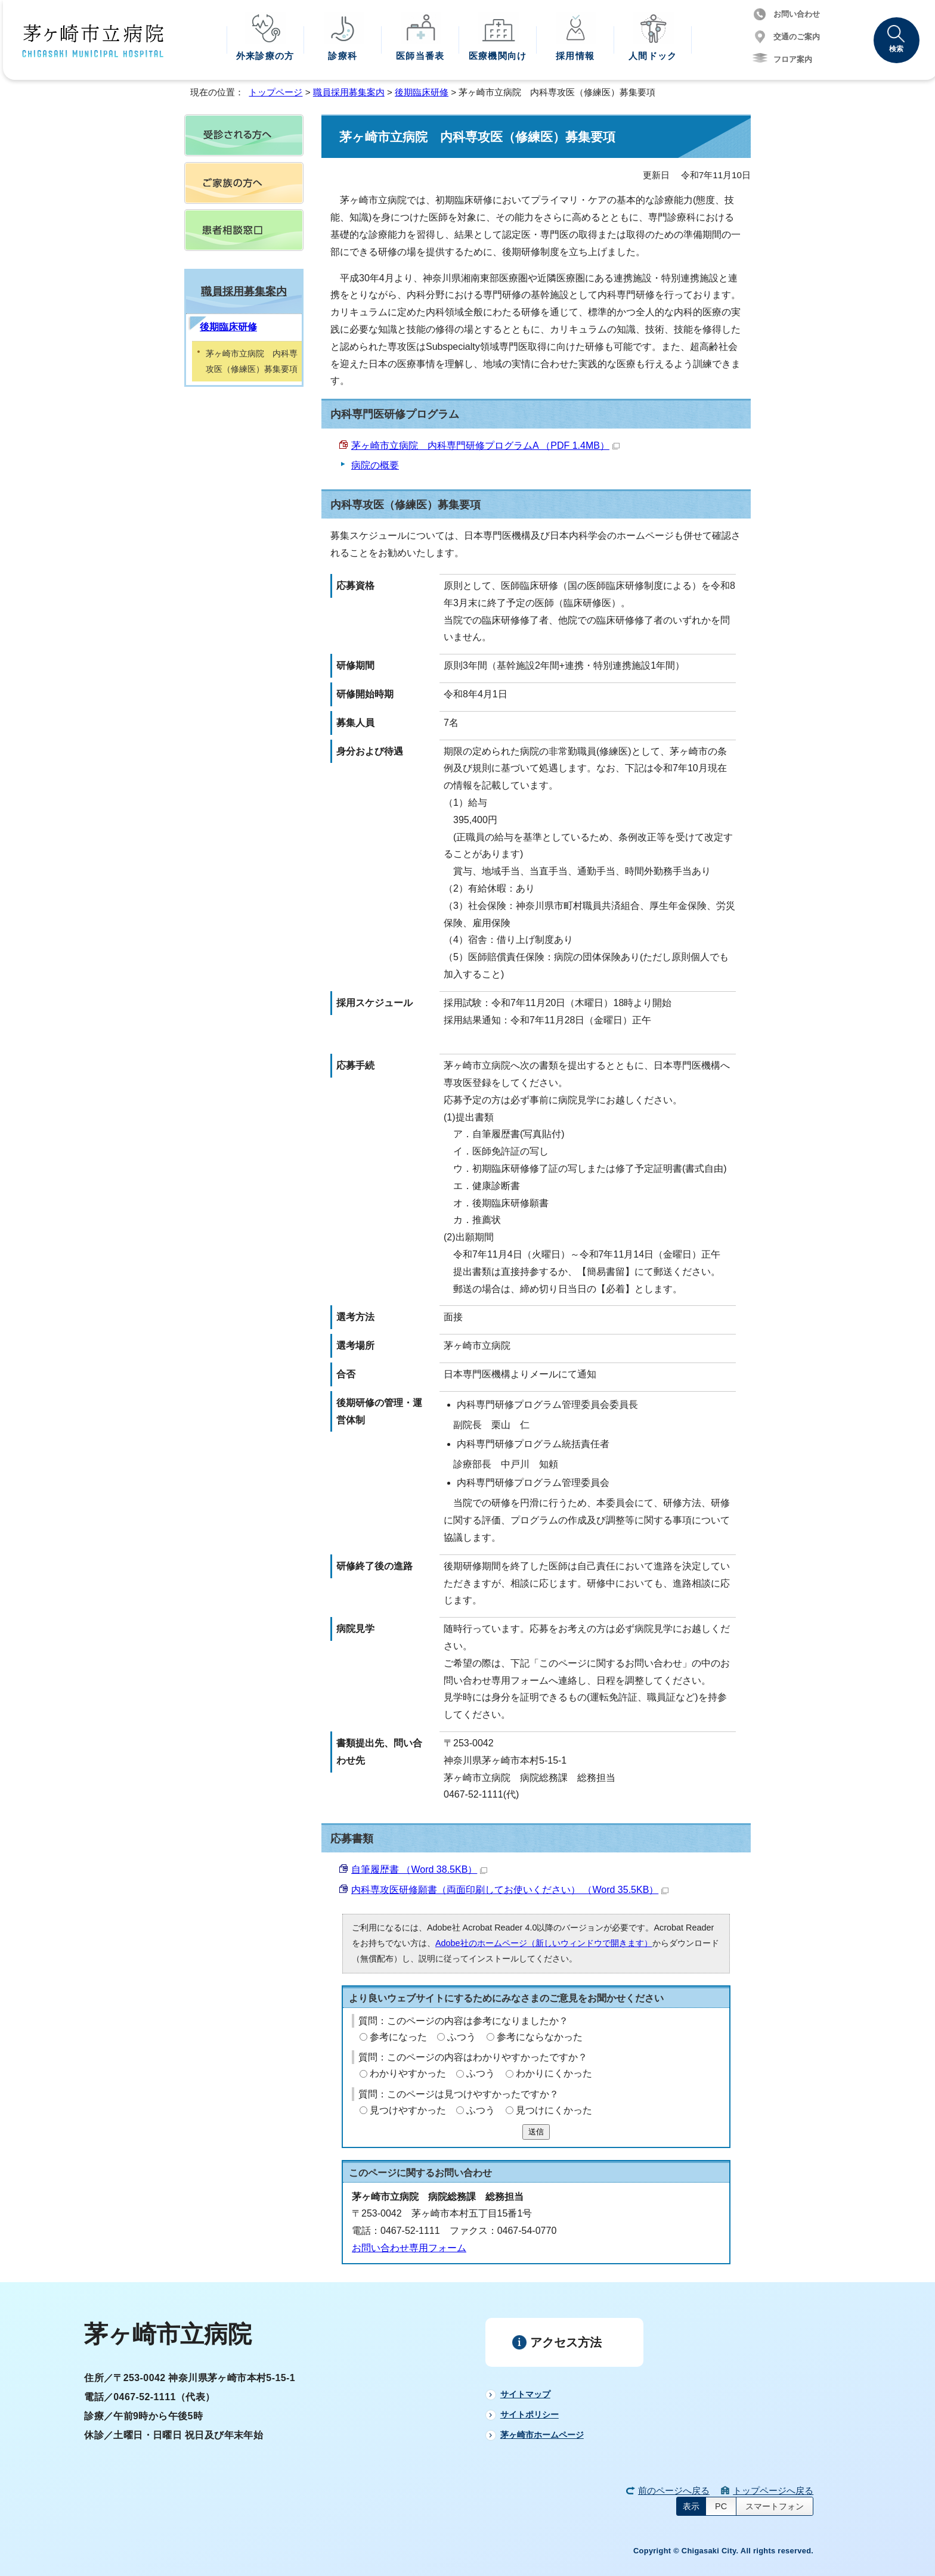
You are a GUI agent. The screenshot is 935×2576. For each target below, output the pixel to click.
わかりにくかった (554, 2073)
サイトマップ (525, 2394)
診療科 (342, 56)
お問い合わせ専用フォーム (409, 2248)
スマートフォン (774, 2506)
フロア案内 (792, 59)
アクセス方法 (566, 2342)
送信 (536, 2131)
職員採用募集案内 (349, 92)
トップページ (275, 92)
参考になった (398, 2037)
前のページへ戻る (674, 2490)
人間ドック (653, 56)
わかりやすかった (408, 2073)
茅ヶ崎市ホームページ (542, 2435)
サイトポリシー (529, 2414)
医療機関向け (498, 56)
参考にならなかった (540, 2037)
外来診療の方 (265, 56)
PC (721, 2506)
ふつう (461, 2037)
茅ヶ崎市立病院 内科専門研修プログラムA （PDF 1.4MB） (485, 445)
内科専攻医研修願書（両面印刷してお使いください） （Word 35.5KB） (509, 1890)
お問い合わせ (796, 14)
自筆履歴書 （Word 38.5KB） (419, 1869)
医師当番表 (420, 56)
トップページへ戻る (773, 2490)
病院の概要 (375, 465)
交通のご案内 (796, 36)
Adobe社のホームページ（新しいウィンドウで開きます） (543, 1943)
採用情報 (575, 56)
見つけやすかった (408, 2110)
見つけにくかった (554, 2110)
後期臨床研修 (421, 92)
